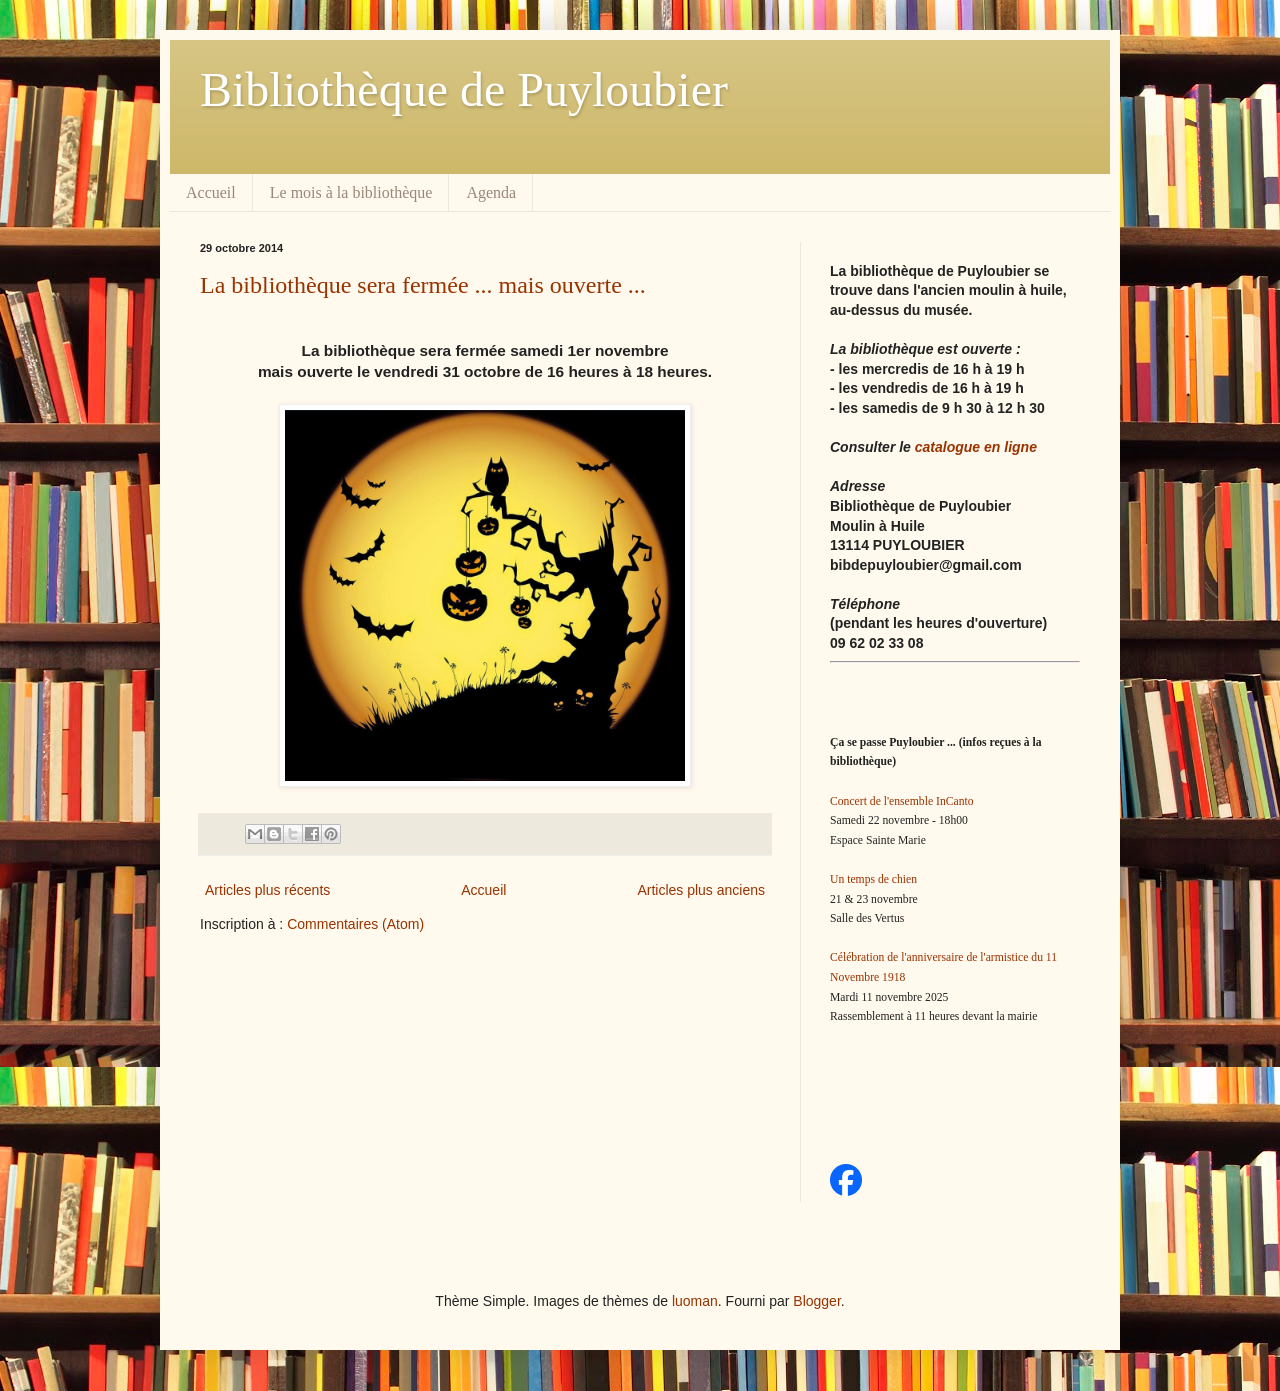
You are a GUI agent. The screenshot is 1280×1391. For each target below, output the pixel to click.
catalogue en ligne (976, 447)
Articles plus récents (267, 890)
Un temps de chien (873, 879)
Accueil (211, 192)
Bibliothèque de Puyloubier (464, 89)
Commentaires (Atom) (355, 924)
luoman (695, 1301)
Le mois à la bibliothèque (351, 192)
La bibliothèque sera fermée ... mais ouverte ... (423, 285)
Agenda (491, 192)
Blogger (816, 1301)
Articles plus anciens (701, 890)
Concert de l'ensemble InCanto (902, 801)
